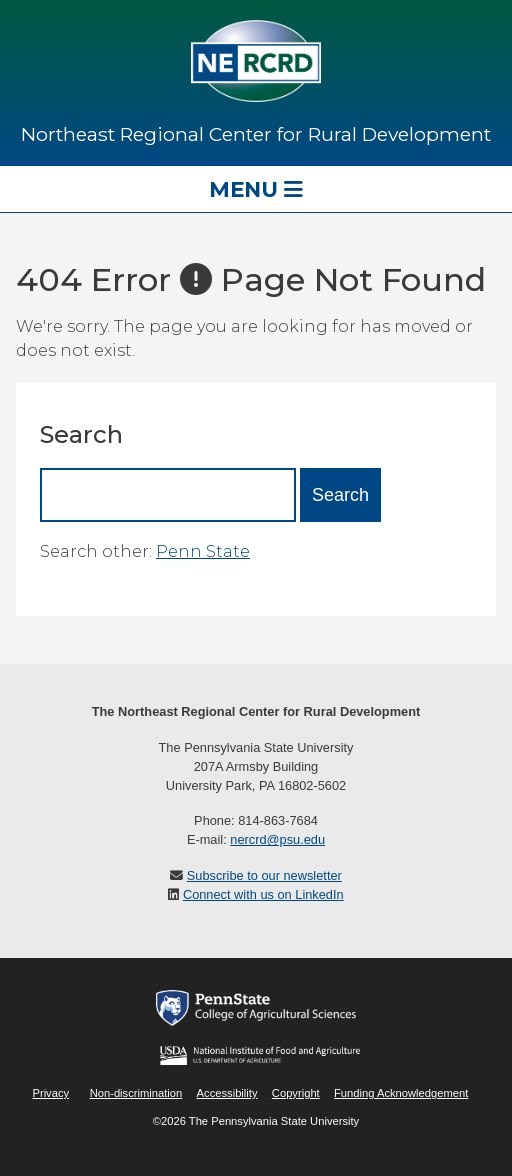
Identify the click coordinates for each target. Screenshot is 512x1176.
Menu (256, 189)
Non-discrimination (136, 1093)
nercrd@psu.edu (277, 839)
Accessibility (227, 1093)
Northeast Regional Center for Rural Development (256, 134)
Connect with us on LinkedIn (263, 894)
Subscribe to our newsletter (264, 875)
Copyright (296, 1093)
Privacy (50, 1093)
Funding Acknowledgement (401, 1093)
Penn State (203, 551)
